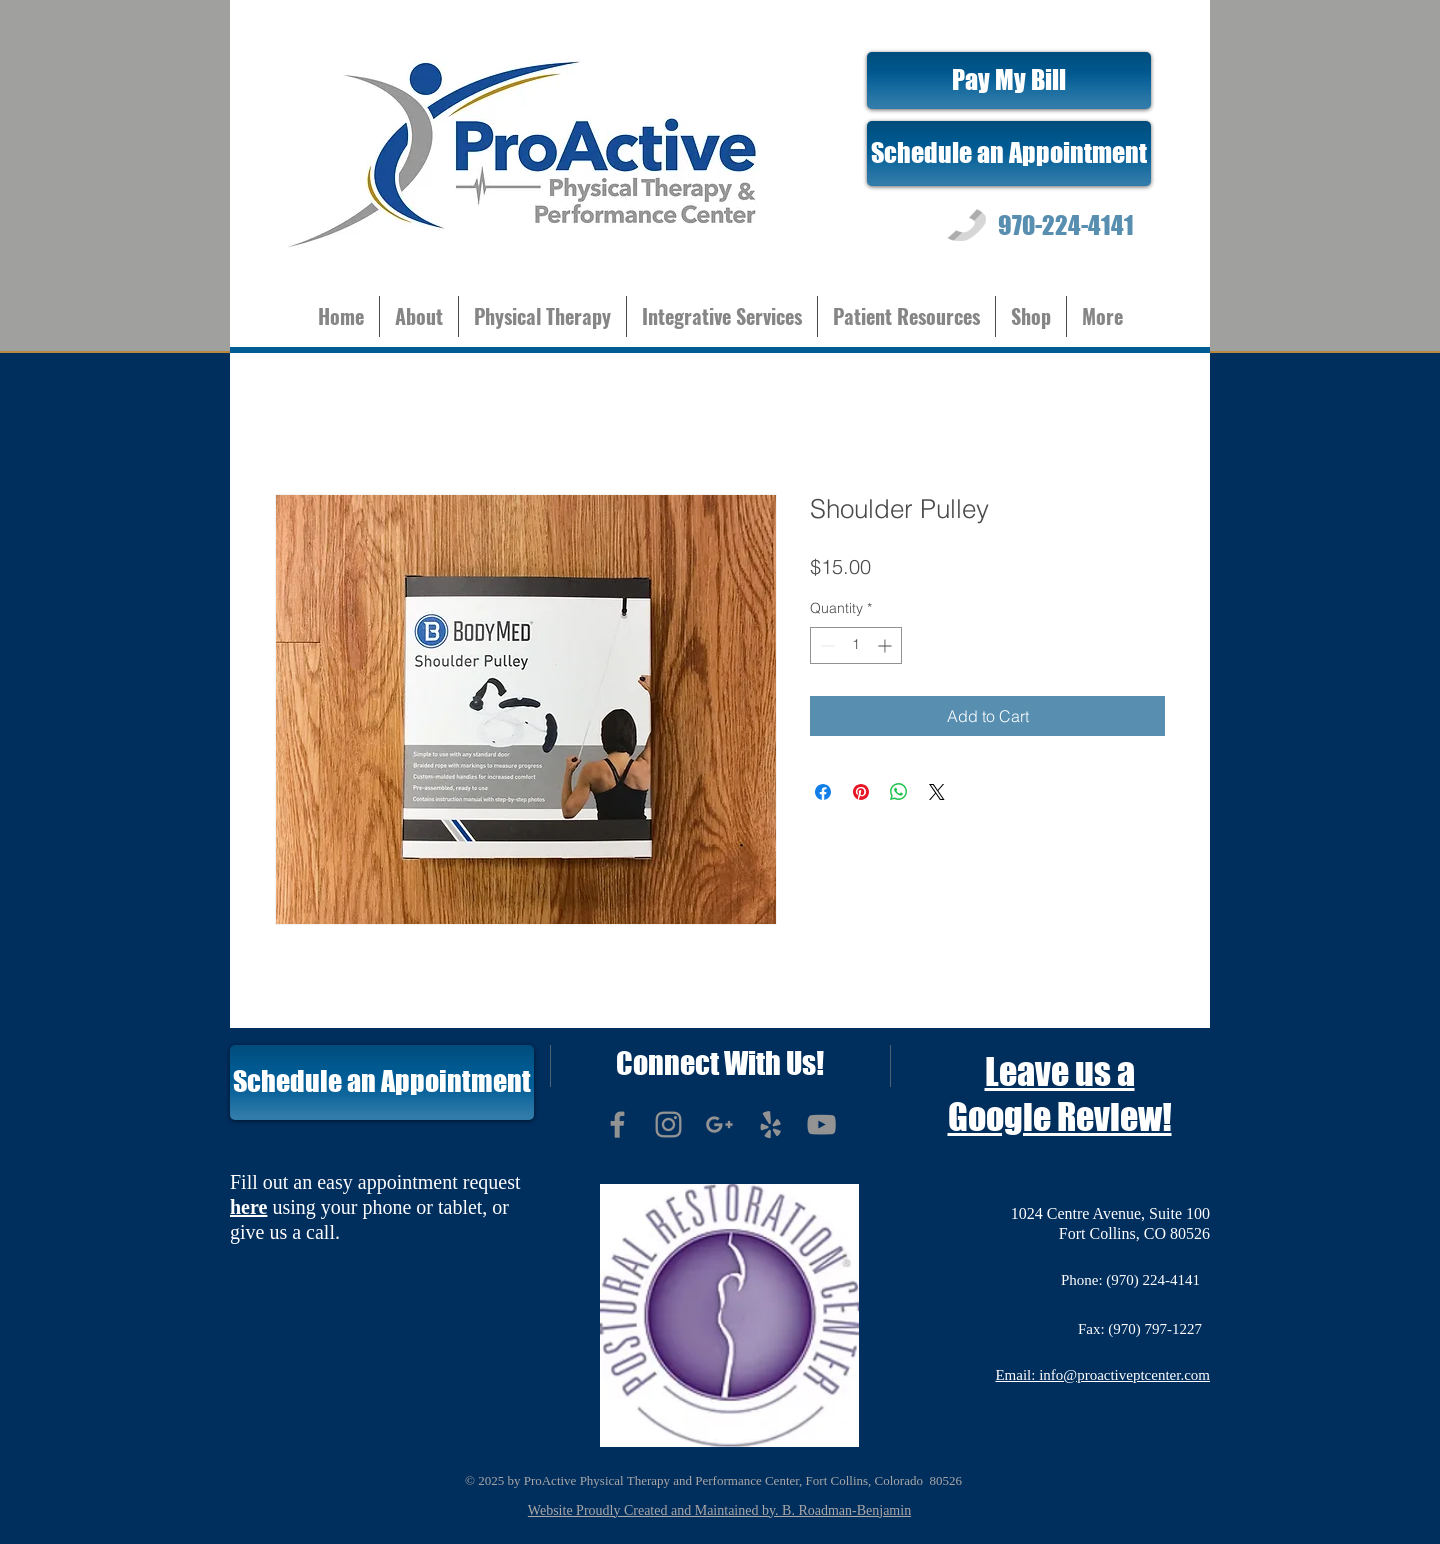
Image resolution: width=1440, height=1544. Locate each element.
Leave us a (1060, 1072)
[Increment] (886, 645)
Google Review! (1060, 1117)
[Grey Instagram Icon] (668, 1124)
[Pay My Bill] (1009, 80)
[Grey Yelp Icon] (770, 1124)
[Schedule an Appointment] (1009, 153)
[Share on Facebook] (823, 792)
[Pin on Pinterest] (861, 792)
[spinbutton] (856, 645)
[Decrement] (825, 645)
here (248, 1207)
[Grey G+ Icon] (719, 1124)
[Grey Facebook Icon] (617, 1124)
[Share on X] (937, 792)
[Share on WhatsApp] (899, 792)
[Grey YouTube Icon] (821, 1124)
